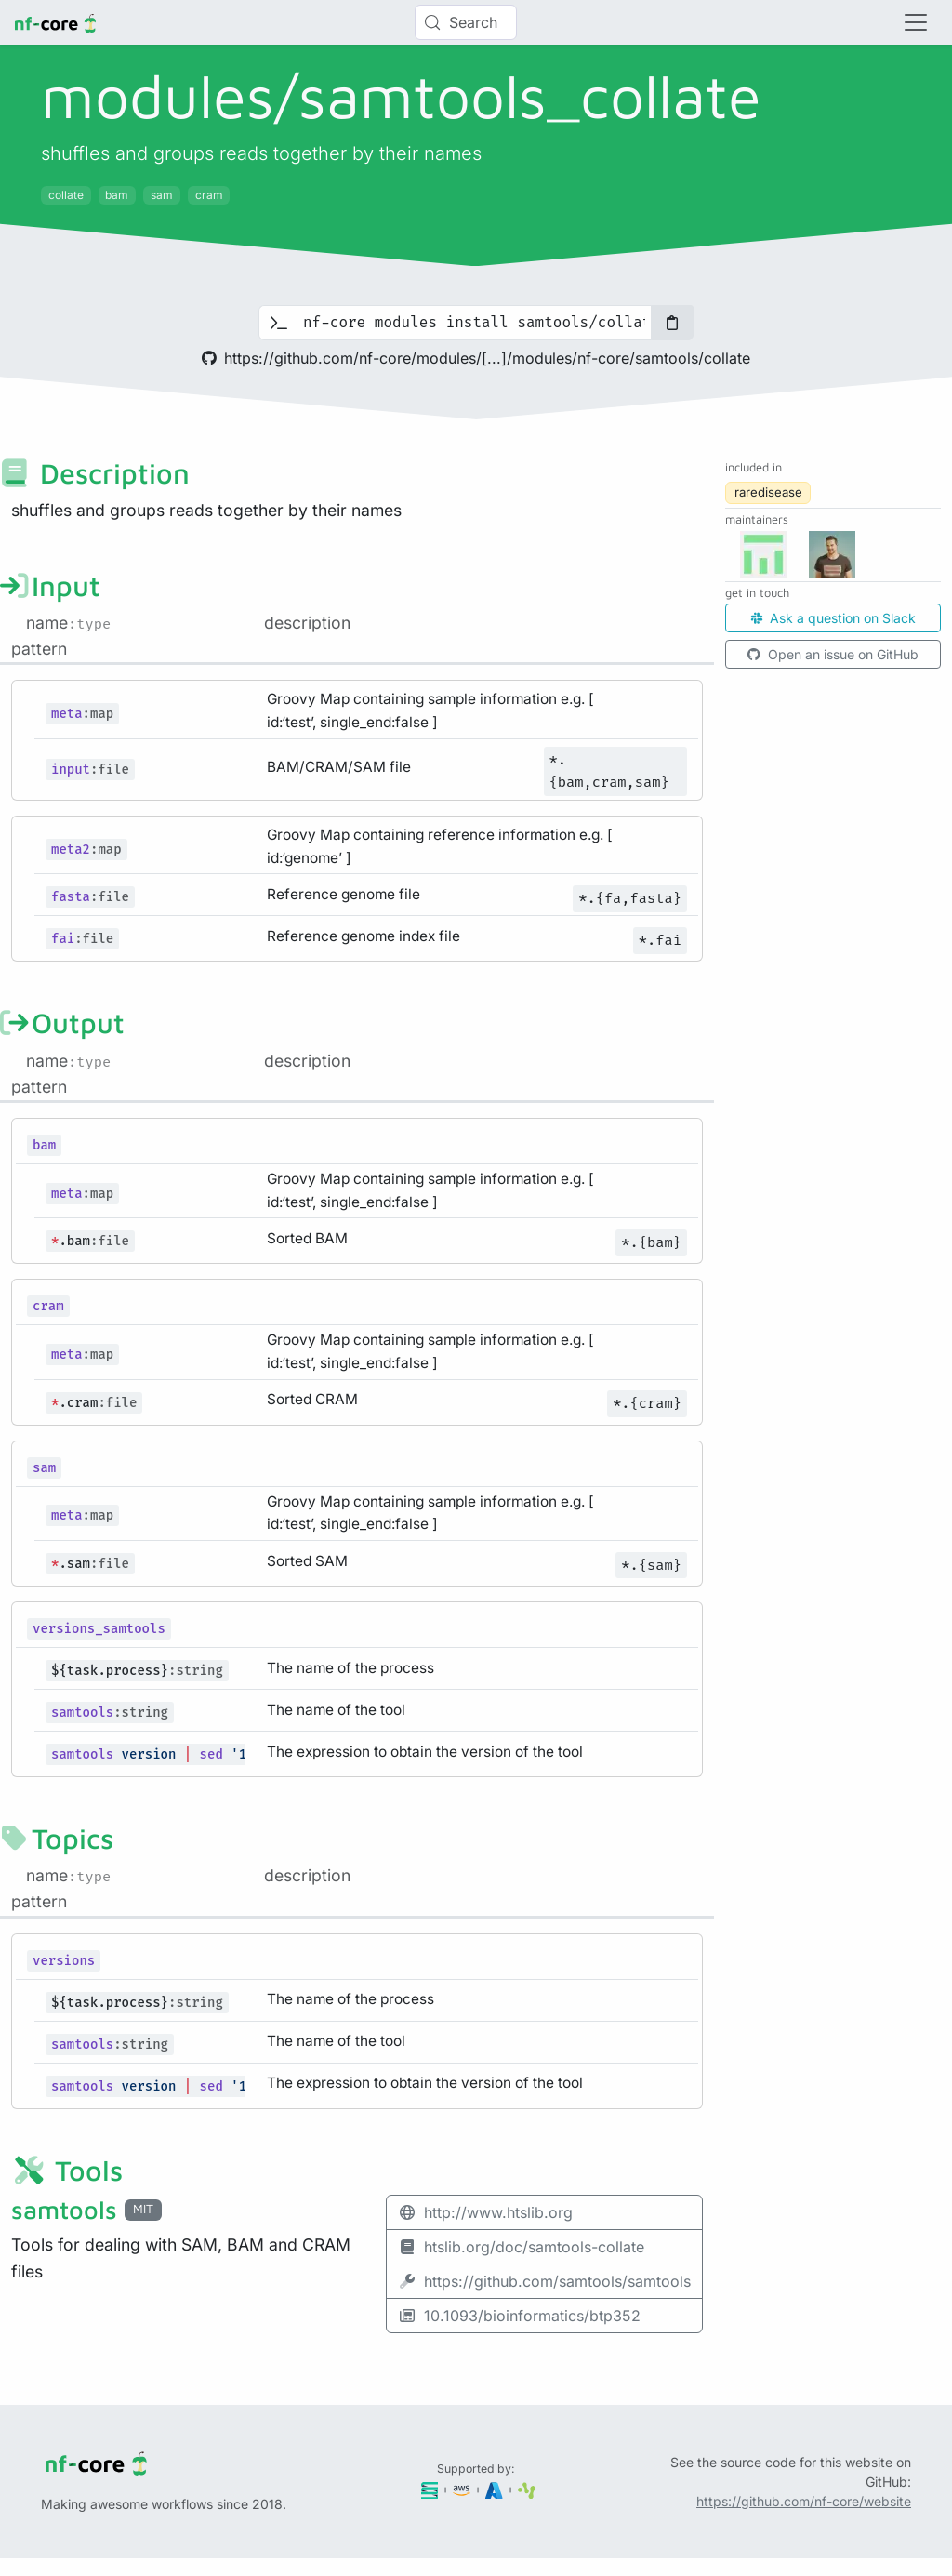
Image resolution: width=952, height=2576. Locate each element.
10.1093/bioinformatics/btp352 (519, 2315)
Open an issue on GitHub (833, 654)
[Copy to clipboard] (672, 322)
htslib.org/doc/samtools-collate (521, 2246)
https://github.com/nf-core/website (803, 2501)
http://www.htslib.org (485, 2212)
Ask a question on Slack (833, 618)
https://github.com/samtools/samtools (544, 2281)
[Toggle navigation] (916, 22)
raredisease (768, 492)
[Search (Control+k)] (466, 22)
